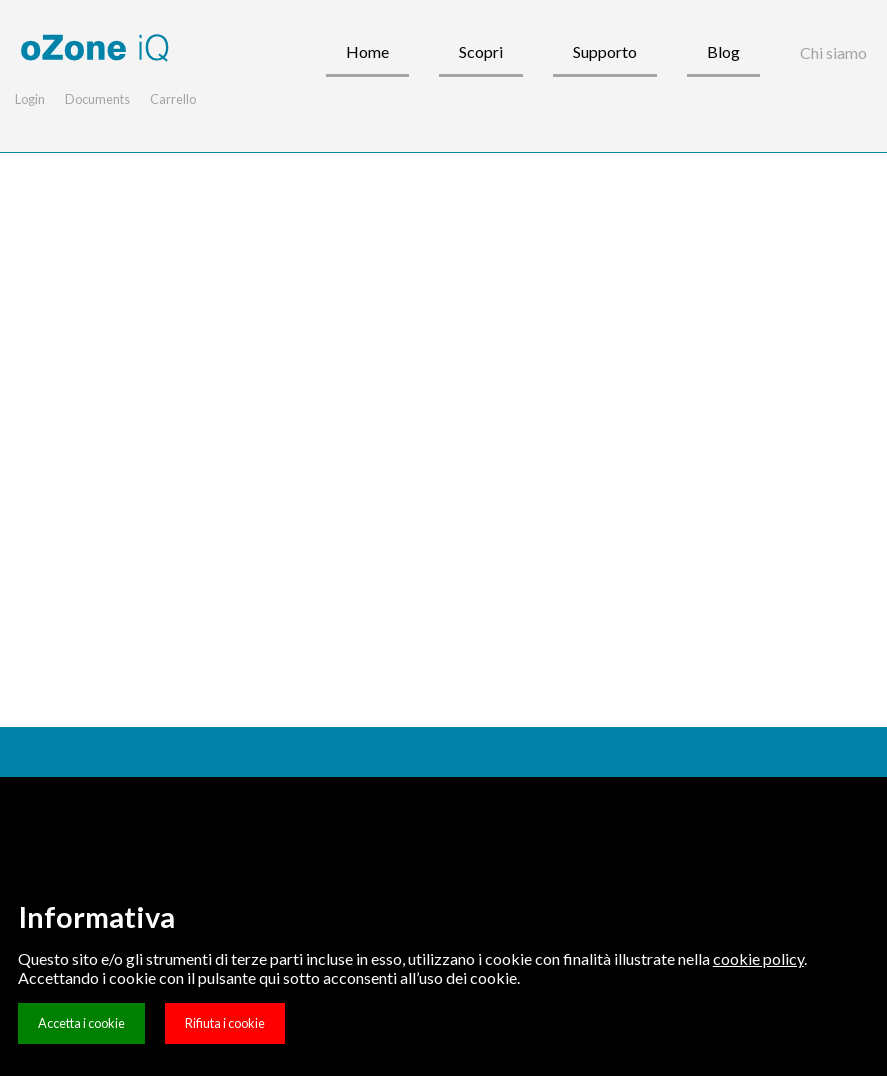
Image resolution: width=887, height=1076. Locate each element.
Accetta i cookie (81, 1023)
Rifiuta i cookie (225, 1023)
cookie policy (758, 958)
